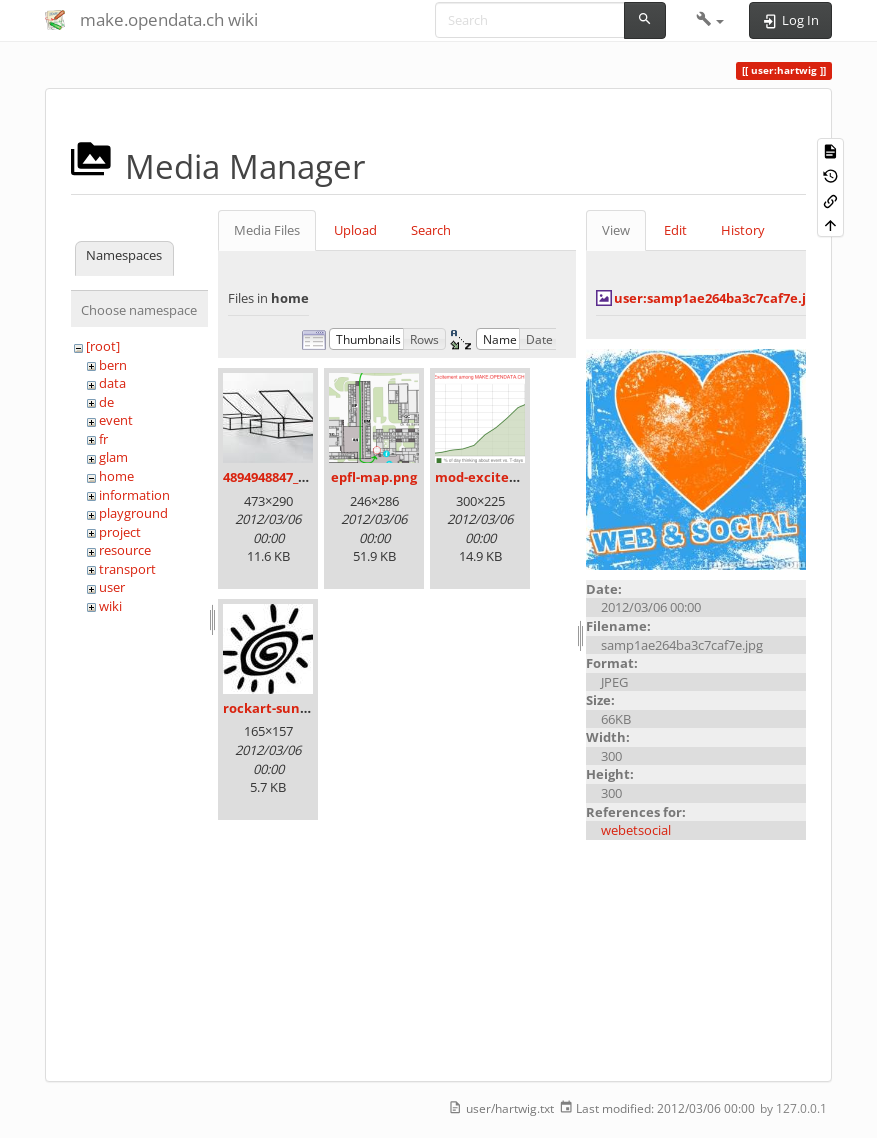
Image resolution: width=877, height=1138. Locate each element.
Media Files (267, 230)
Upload (355, 230)
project (120, 532)
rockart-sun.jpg (273, 708)
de (106, 402)
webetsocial (636, 830)
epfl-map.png (374, 477)
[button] (710, 20)
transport (127, 569)
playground (133, 513)
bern (113, 365)
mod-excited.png (490, 477)
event (116, 420)
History (743, 230)
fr (103, 439)
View (616, 230)
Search (431, 230)
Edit (675, 230)
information (134, 495)
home (116, 476)
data (112, 383)
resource (125, 550)
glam (113, 457)
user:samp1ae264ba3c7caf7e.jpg (717, 298)
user (112, 587)
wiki (110, 606)
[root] (103, 346)
